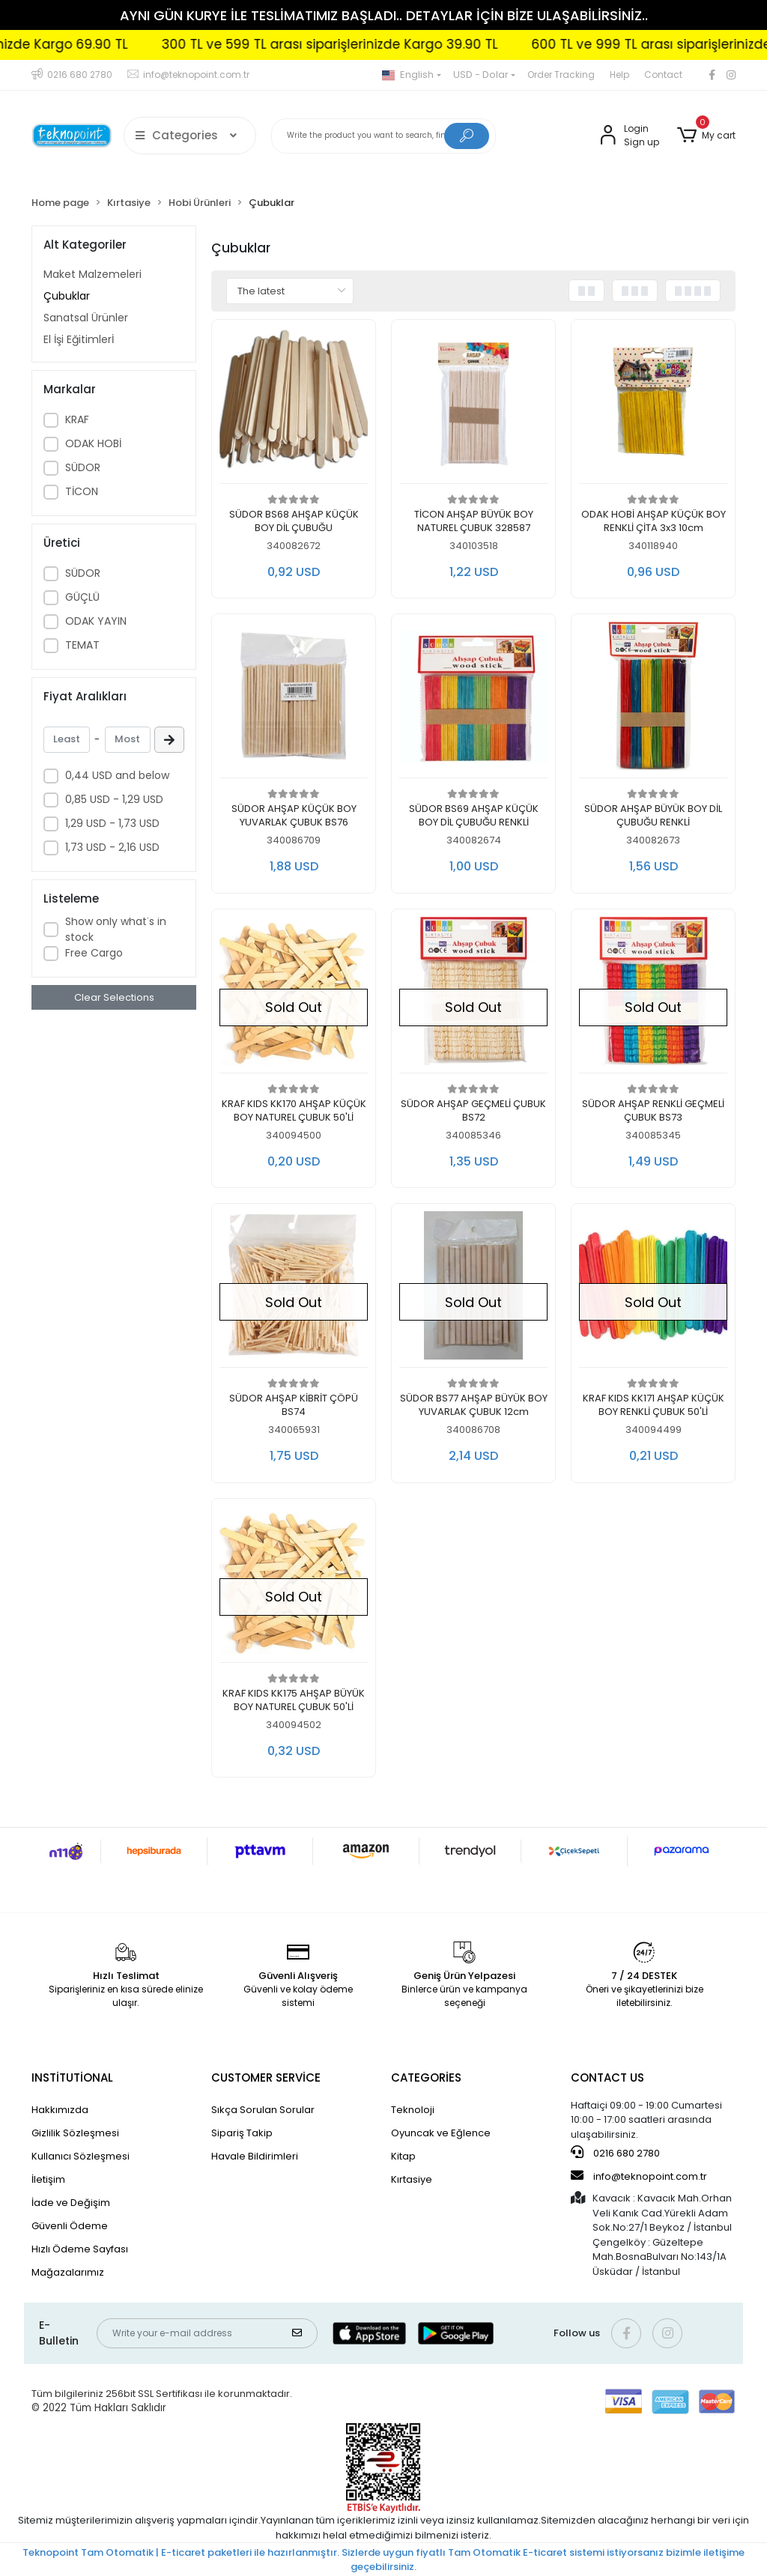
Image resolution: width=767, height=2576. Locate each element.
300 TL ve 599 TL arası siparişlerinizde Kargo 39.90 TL (394, 44)
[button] (706, 135)
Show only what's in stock (115, 929)
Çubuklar (66, 295)
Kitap (403, 2156)
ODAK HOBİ (93, 443)
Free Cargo (94, 952)
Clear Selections (114, 997)
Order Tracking (561, 74)
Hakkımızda (59, 2110)
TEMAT (82, 644)
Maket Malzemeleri (92, 274)
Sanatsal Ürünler (85, 317)
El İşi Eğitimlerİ (78, 339)
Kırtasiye (411, 2179)
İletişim (48, 2179)
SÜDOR (82, 467)
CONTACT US (607, 2077)
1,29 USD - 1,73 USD (112, 823)
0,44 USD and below (117, 775)
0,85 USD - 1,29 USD (114, 799)
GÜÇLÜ (82, 597)
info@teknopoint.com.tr (639, 2176)
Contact (663, 74)
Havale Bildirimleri (254, 2156)
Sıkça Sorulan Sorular (263, 2110)
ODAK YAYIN (96, 620)
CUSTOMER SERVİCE (266, 2077)
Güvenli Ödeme (69, 2226)
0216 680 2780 (615, 2152)
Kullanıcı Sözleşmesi (80, 2156)
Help (619, 74)
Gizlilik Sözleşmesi (75, 2133)
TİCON (81, 491)
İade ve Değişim (70, 2202)
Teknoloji (412, 2110)
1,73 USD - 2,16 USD (112, 847)
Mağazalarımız (67, 2272)
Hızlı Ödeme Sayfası (79, 2249)
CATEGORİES (426, 2077)
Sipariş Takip (242, 2133)
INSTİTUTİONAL (72, 2077)
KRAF (77, 419)
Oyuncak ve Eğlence (441, 2133)
